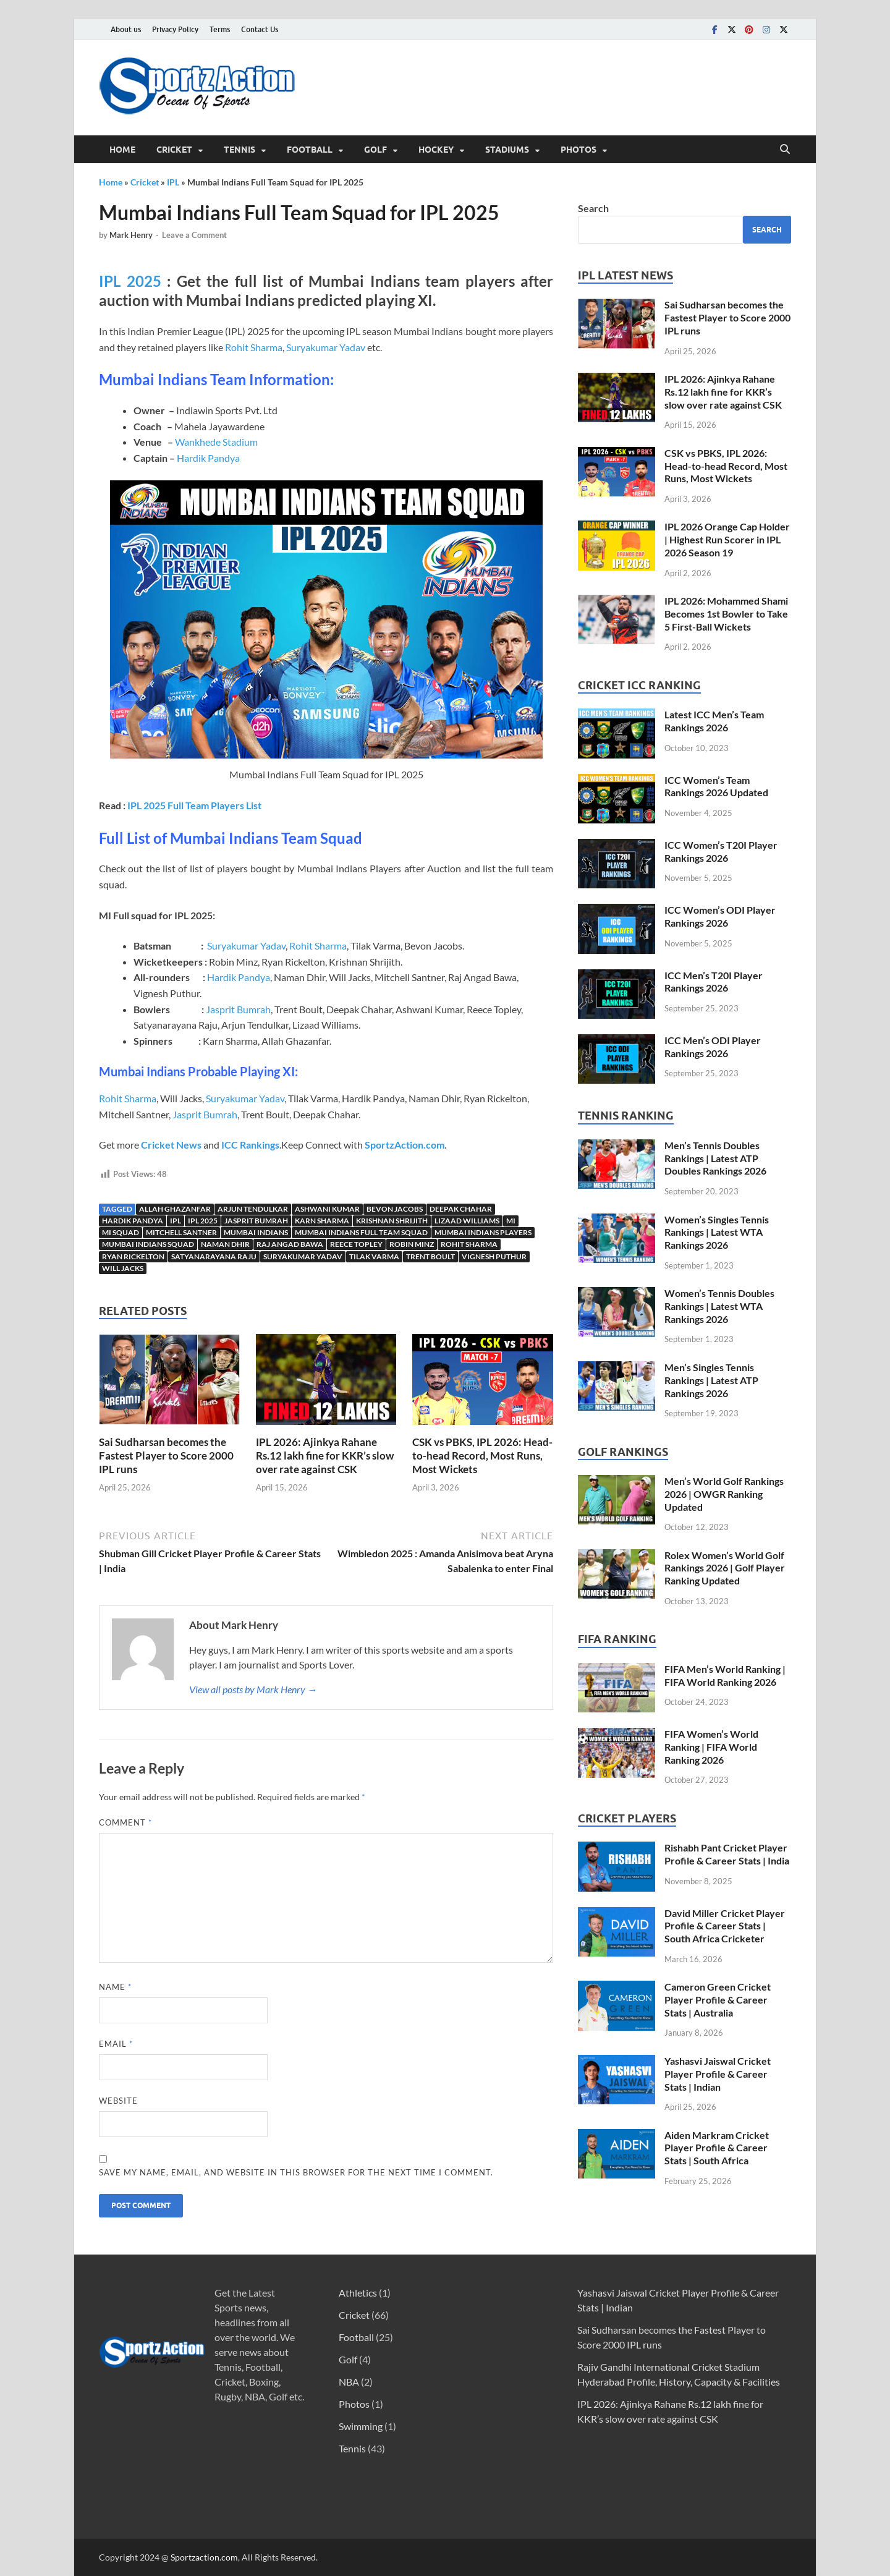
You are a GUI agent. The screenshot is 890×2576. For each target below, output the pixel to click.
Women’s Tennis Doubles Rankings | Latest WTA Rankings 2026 (719, 1306)
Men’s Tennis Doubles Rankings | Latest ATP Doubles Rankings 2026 (715, 1158)
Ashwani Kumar (327, 1209)
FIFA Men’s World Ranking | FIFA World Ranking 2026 (725, 1675)
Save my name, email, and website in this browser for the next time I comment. (296, 2172)
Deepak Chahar (461, 1209)
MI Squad (120, 1232)
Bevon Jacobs (395, 1209)
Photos (578, 150)
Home (122, 150)
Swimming (361, 2426)
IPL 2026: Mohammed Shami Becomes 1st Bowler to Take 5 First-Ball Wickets (726, 613)
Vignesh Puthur (494, 1256)
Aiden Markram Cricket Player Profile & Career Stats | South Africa (716, 2148)
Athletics (358, 2292)
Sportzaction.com (204, 2557)
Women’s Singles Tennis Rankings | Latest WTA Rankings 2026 (716, 1232)
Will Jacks (122, 1268)
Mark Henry (131, 235)
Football (310, 150)
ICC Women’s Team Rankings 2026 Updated (716, 786)
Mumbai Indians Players (483, 1232)
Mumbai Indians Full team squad (361, 1232)
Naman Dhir (225, 1244)
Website (118, 2101)
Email (116, 2044)
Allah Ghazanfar (175, 1209)
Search (593, 208)
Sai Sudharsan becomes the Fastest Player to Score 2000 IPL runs (166, 1455)
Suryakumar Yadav (325, 347)
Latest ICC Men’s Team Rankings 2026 (714, 720)
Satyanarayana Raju (213, 1256)
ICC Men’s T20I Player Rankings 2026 (713, 981)
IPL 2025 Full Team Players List (194, 805)
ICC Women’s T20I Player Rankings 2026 (721, 851)
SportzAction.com (404, 1144)
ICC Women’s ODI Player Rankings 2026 (720, 916)
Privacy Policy (175, 29)
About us (126, 29)
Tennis (239, 150)
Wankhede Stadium (216, 442)
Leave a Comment (194, 235)
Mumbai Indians (256, 1232)
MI (510, 1220)
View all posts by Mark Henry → (253, 1689)
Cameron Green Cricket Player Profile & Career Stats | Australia (717, 1999)
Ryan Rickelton (133, 1256)
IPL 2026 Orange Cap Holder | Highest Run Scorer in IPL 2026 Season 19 (727, 539)
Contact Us (259, 29)
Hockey (436, 150)
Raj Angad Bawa (289, 1244)
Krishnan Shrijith (392, 1220)
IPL (173, 182)
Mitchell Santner (181, 1232)
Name (115, 1987)
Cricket (174, 150)
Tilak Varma (374, 1256)
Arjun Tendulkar (253, 1209)
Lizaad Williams (466, 1220)
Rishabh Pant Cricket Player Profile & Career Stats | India (726, 1854)
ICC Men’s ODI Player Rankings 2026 (712, 1046)
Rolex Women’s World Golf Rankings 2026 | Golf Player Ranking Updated (724, 1568)
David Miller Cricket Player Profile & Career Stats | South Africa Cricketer (724, 1926)
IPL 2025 (130, 281)
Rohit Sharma (253, 347)
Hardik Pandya (208, 458)
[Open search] (785, 149)
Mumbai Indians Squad (148, 1244)
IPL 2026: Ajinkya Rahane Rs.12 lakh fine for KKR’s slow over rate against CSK (325, 1455)
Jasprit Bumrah (238, 1009)
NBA (349, 2381)
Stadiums (507, 150)
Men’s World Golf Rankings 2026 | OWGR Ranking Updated (724, 1494)
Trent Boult (430, 1256)
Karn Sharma (322, 1220)
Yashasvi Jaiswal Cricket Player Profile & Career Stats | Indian (717, 2074)
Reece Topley (356, 1244)
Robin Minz (411, 1244)
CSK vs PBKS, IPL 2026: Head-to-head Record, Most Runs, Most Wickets (482, 1455)
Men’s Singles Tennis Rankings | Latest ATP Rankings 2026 (711, 1380)
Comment (125, 1822)
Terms (220, 29)
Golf (375, 150)
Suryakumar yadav (302, 1256)
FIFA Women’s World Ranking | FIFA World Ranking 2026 (711, 1747)
